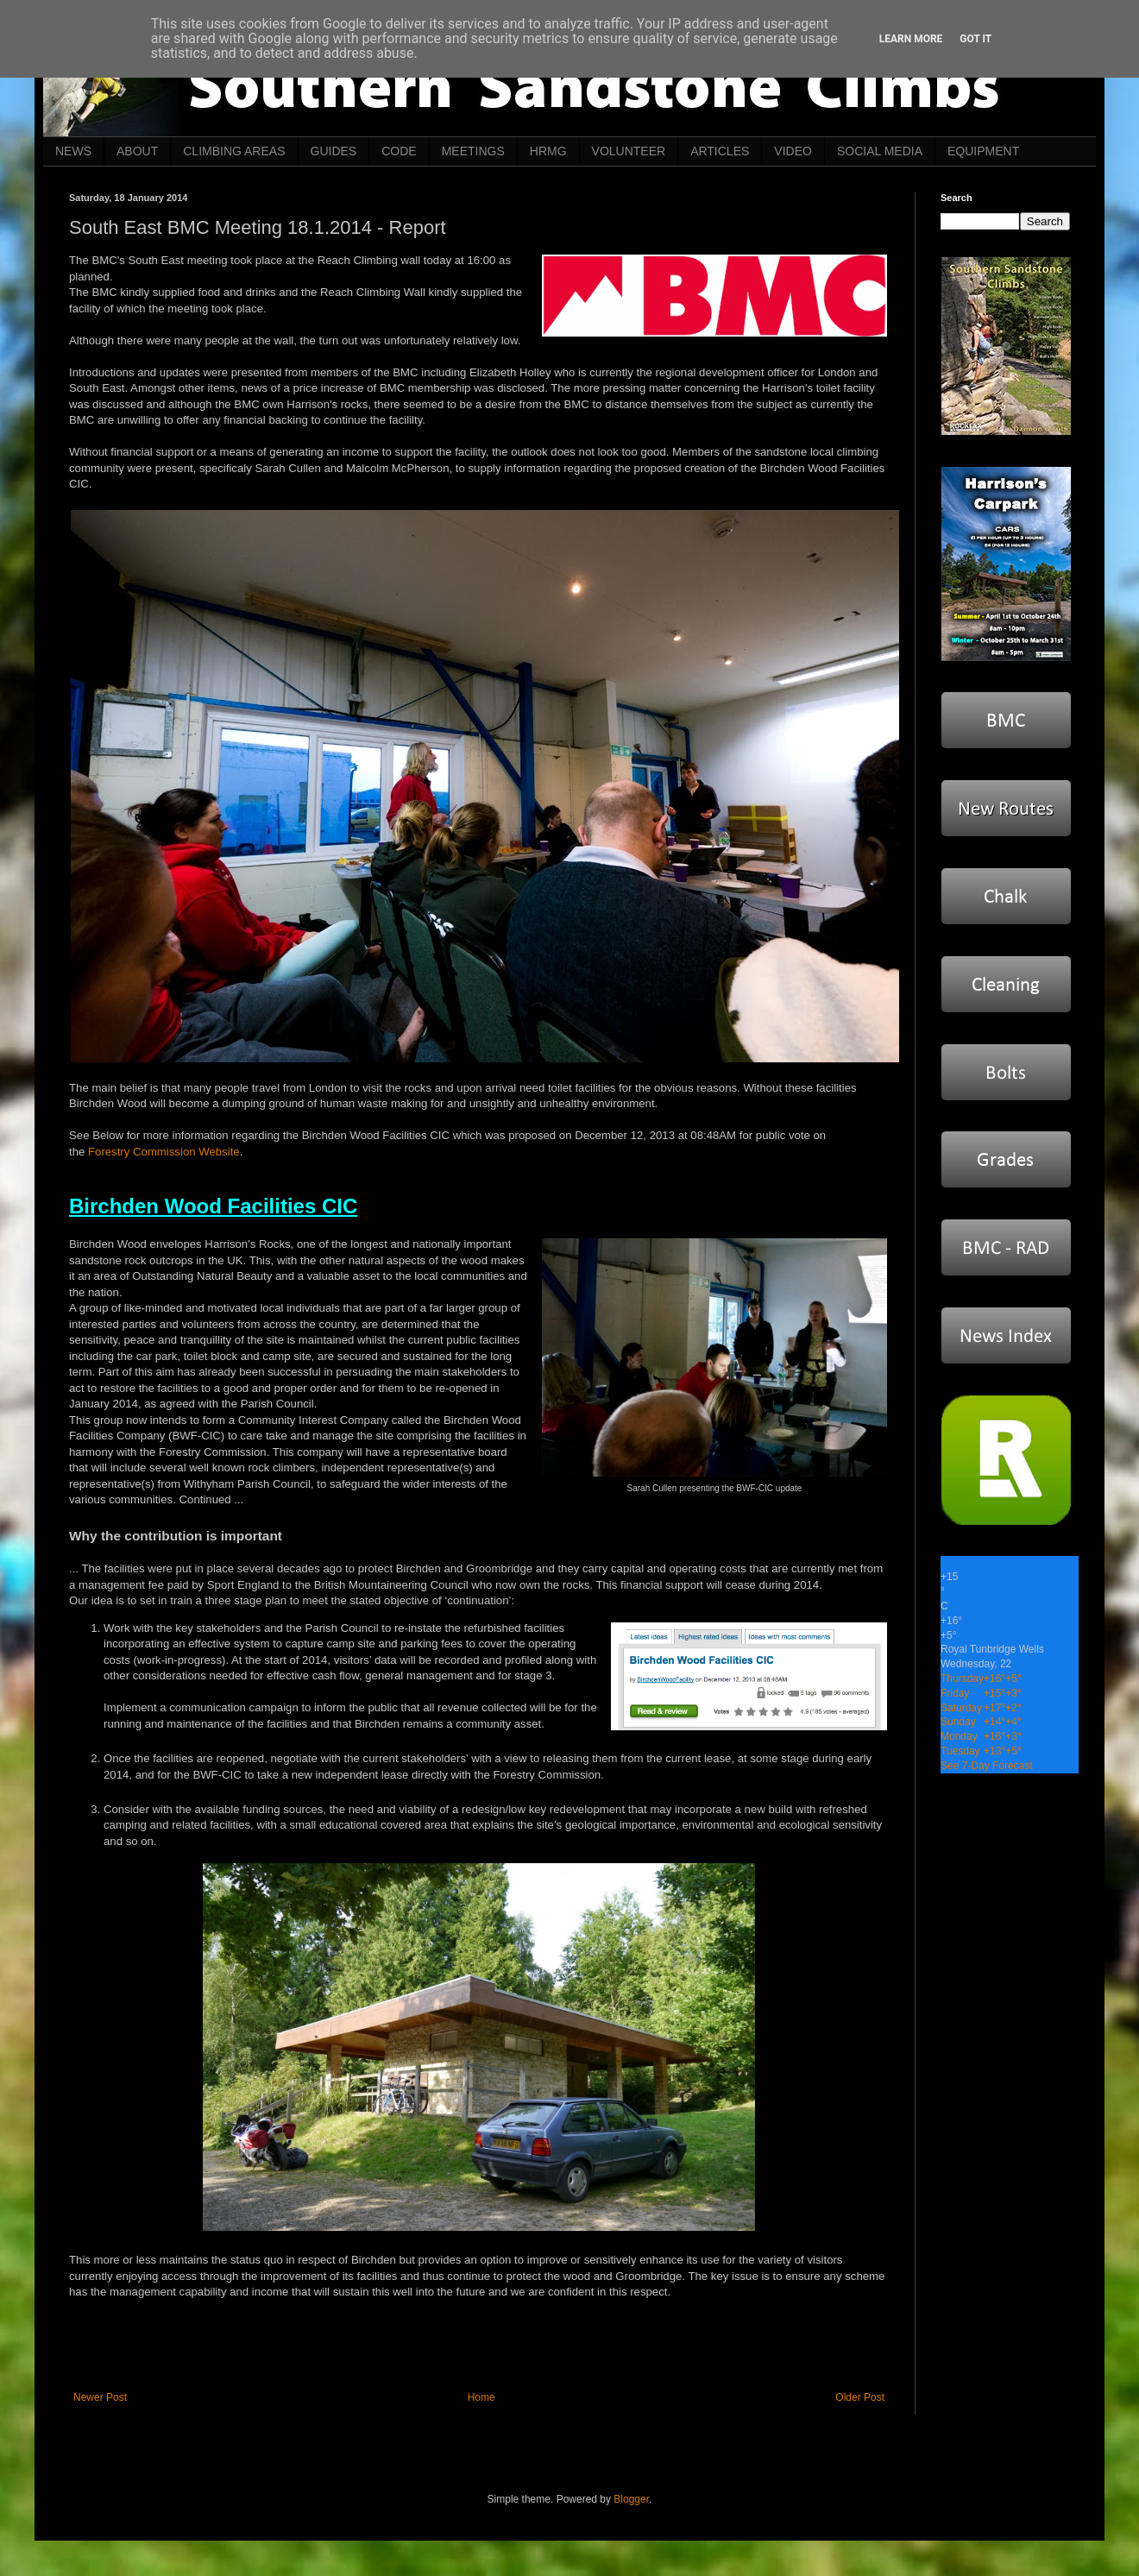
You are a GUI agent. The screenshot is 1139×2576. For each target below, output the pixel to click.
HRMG (548, 151)
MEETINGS (473, 151)
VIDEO (793, 151)
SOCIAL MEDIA (879, 151)
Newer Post (100, 2397)
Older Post (859, 2397)
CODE (398, 151)
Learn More (911, 39)
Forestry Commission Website (164, 1151)
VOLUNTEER (629, 151)
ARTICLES (719, 151)
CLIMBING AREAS (234, 151)
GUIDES (334, 151)
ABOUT (137, 151)
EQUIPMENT (983, 151)
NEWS (73, 151)
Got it (975, 39)
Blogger (631, 2499)
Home (481, 2397)
